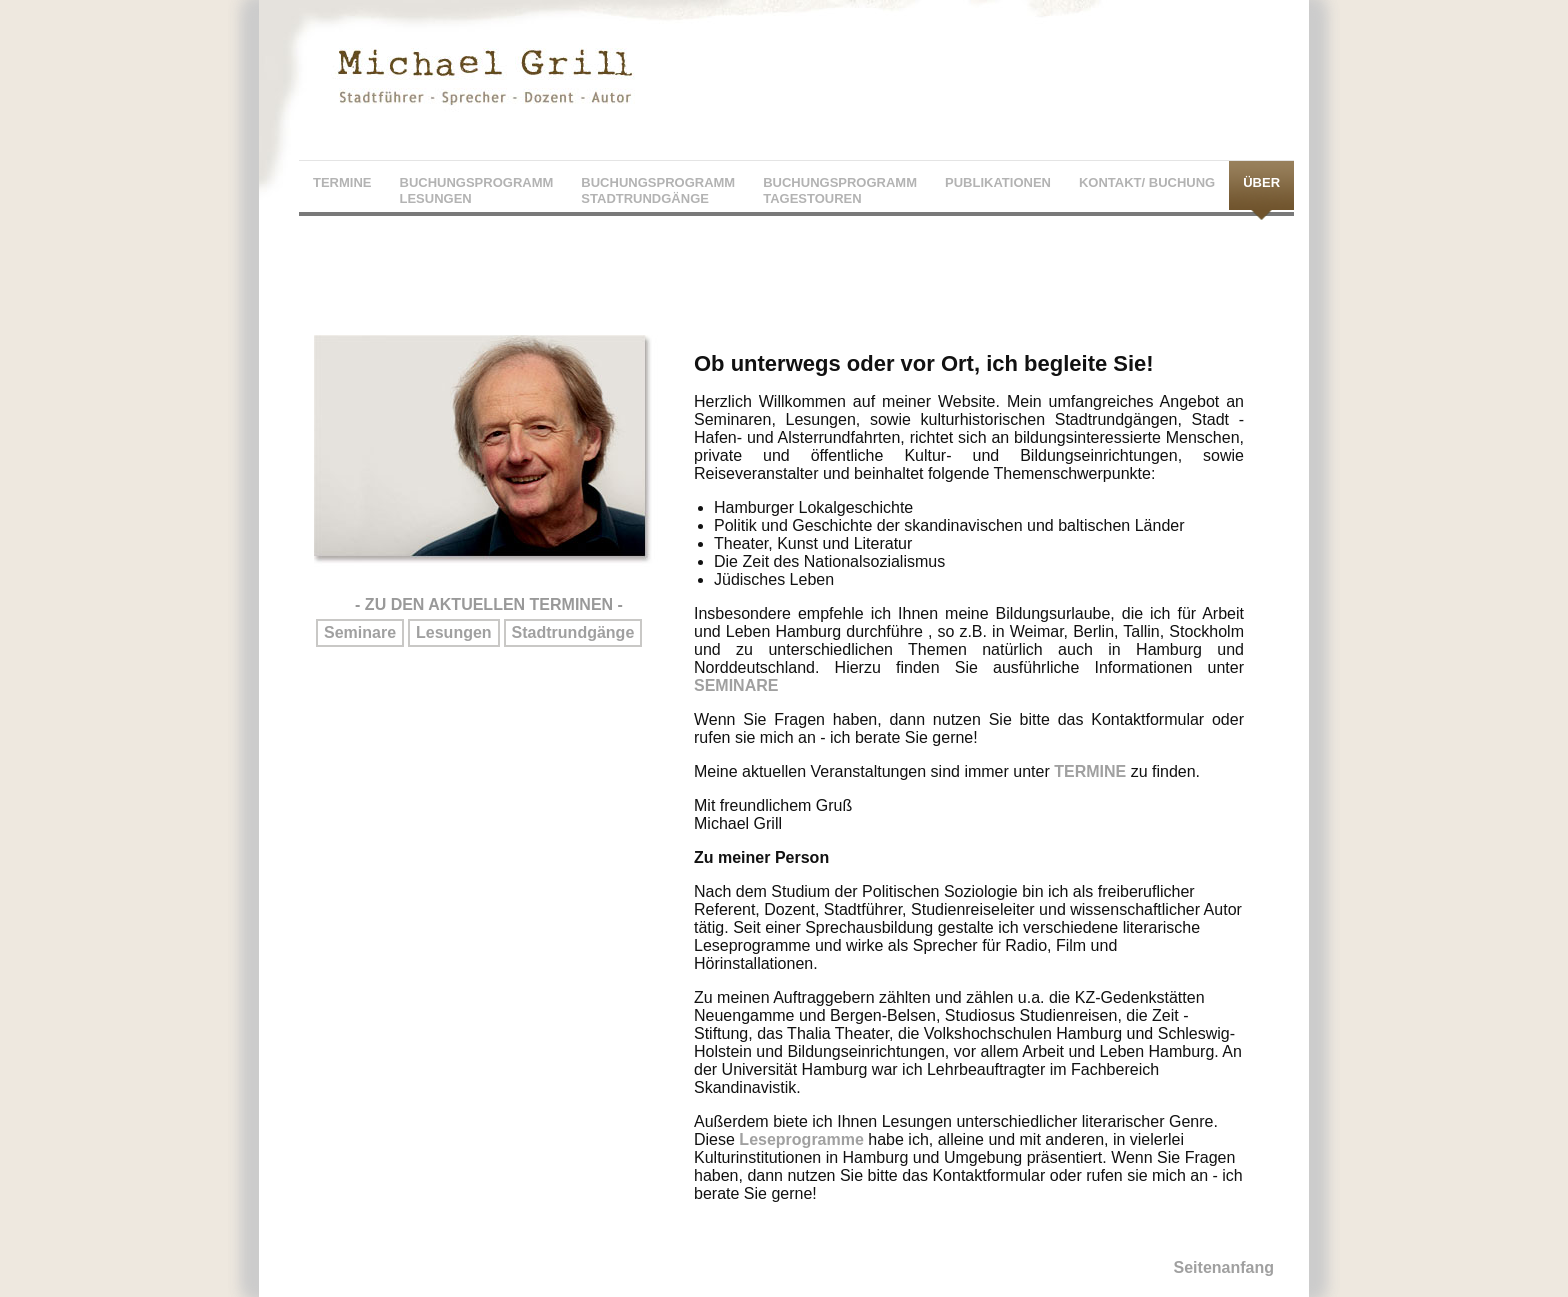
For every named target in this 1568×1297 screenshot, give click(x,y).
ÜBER (1261, 182)
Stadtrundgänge (573, 632)
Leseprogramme (801, 1139)
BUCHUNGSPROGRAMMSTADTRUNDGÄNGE (658, 190)
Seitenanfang (1224, 1267)
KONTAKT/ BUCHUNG (1147, 182)
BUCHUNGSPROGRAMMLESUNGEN (477, 190)
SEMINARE (736, 685)
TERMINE (342, 182)
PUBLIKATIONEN (998, 182)
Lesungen (454, 632)
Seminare (360, 632)
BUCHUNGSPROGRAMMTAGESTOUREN (840, 190)
